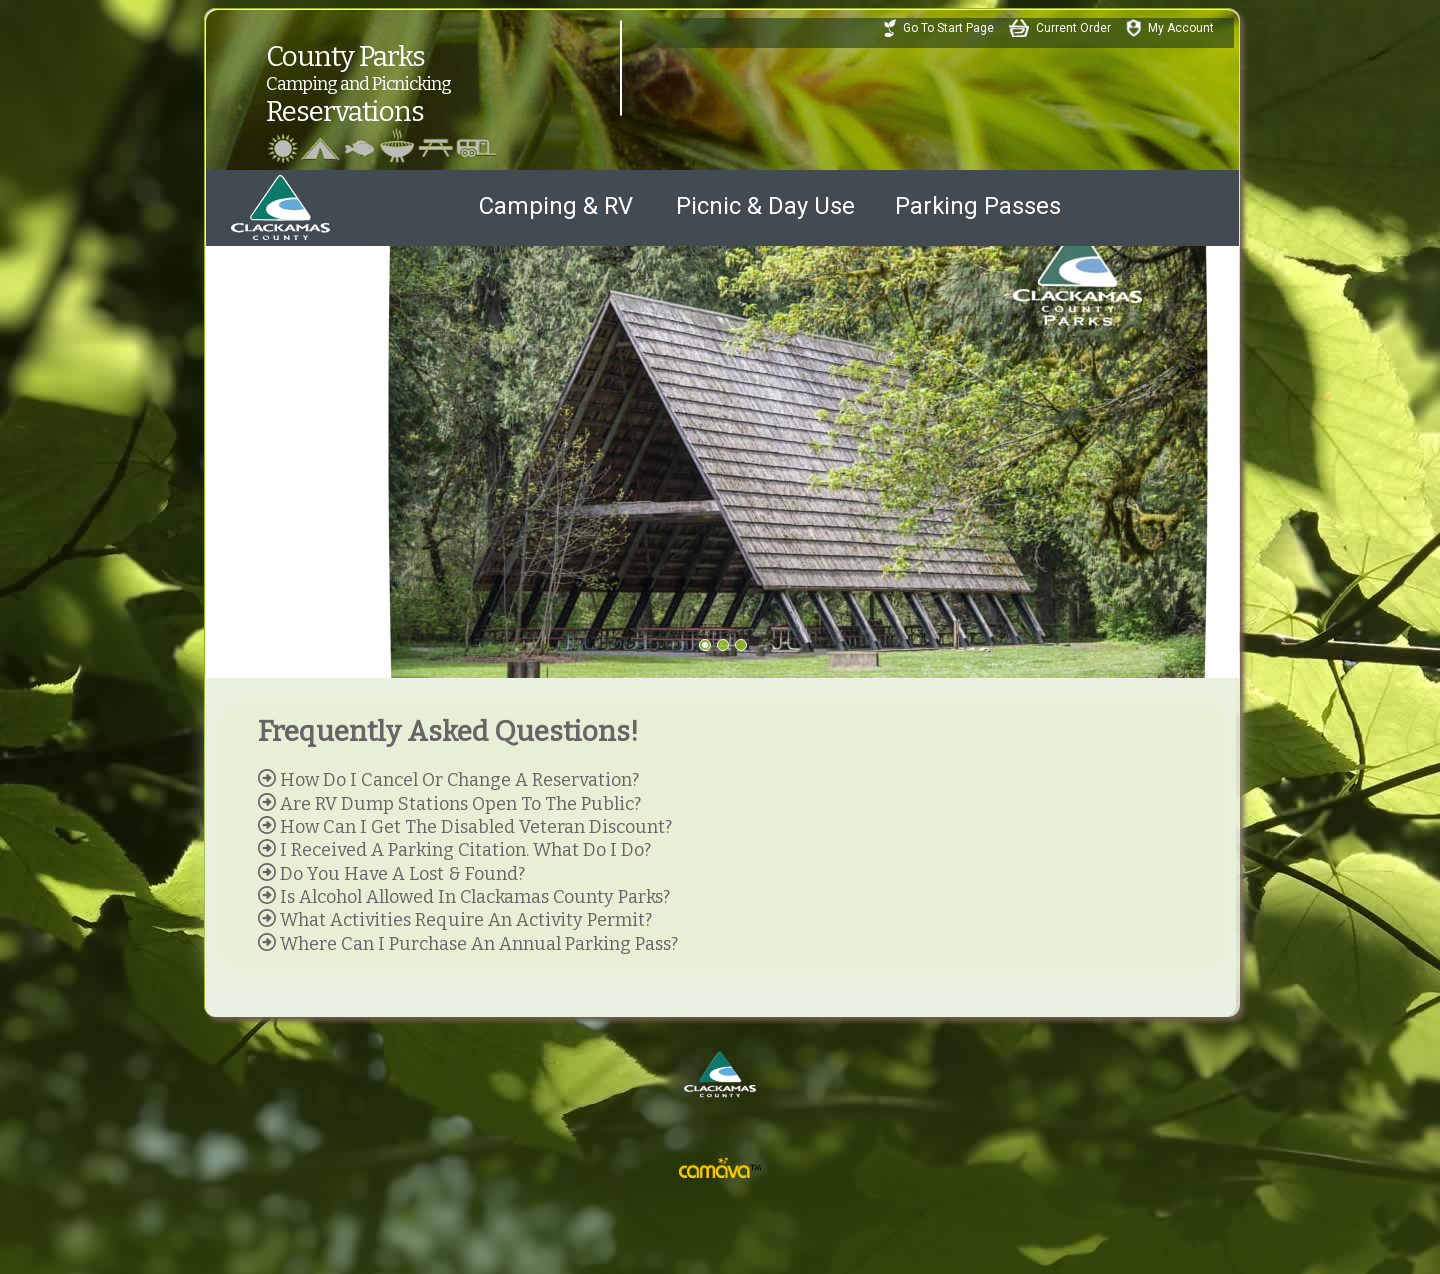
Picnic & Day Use (765, 206)
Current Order (1073, 28)
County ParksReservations (411, 65)
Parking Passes (978, 206)
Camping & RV (556, 206)
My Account (1181, 28)
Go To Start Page (948, 28)
